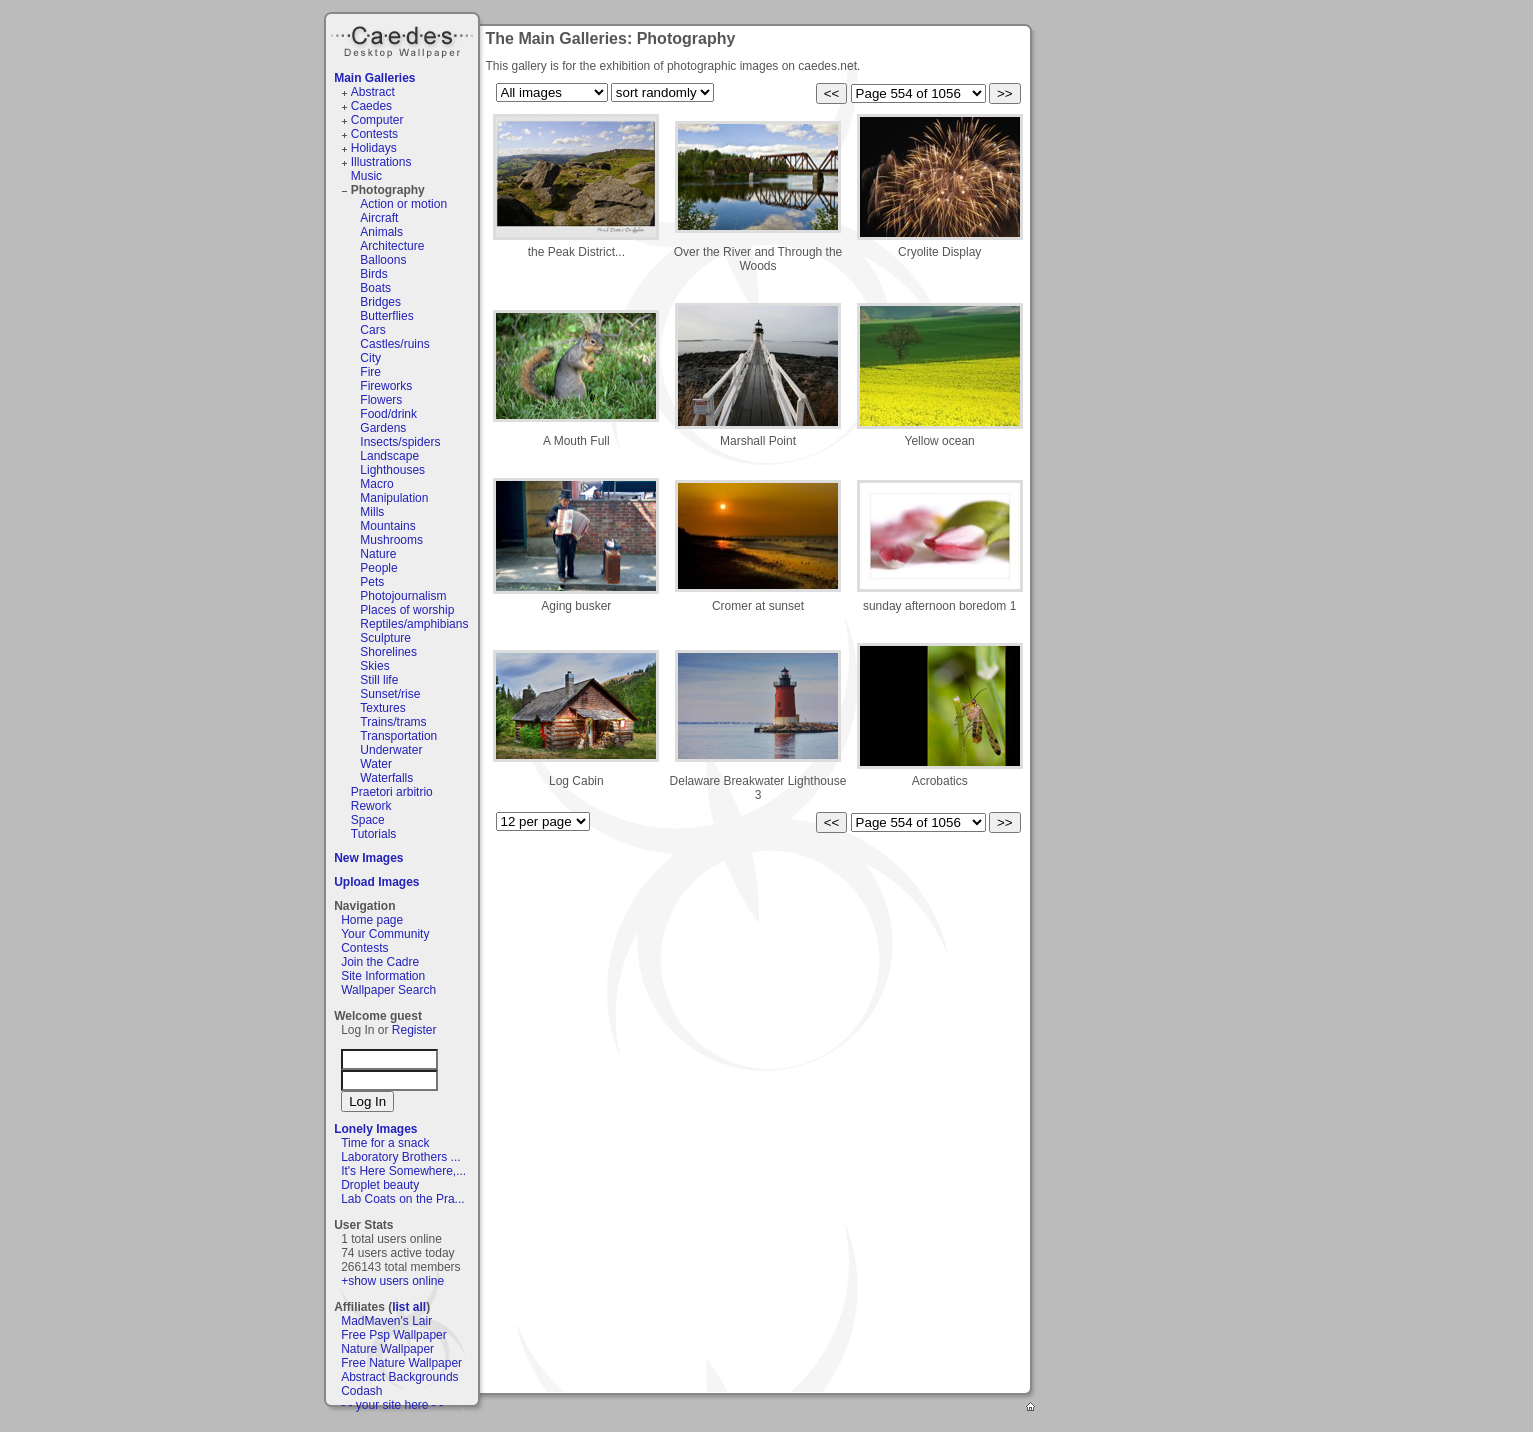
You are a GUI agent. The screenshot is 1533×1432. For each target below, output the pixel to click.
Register (414, 1030)
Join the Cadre (380, 962)
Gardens (383, 428)
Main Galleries (374, 78)
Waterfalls (386, 778)
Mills (372, 512)
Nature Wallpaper (387, 1349)
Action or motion (403, 204)
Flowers (381, 400)
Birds (373, 274)
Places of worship (407, 610)
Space (368, 820)
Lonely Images (375, 1129)
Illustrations (381, 162)
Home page (372, 920)
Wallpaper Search (388, 990)
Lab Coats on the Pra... (402, 1199)
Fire (370, 372)
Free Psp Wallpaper (394, 1335)
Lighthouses (392, 470)
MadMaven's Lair (386, 1321)
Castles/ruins (394, 344)
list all (409, 1307)
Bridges (380, 302)
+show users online (392, 1281)
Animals (381, 232)
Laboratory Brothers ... (400, 1157)
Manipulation (394, 498)
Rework (371, 806)
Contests (374, 134)
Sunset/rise (390, 694)
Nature (378, 554)
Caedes (404, 39)
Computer (377, 120)
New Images (368, 858)
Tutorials (374, 834)
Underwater (391, 750)
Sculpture (385, 638)
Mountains (387, 526)
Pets (372, 582)
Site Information (383, 976)
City (370, 358)
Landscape (389, 456)
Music (366, 176)
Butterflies (386, 316)
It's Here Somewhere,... (403, 1171)
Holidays (374, 148)
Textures (382, 708)
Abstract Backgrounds (399, 1377)
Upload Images (376, 882)
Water (376, 764)
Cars (372, 330)
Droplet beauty (380, 1185)
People (378, 568)
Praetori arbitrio (392, 792)
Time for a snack (385, 1143)
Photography (388, 190)
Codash (361, 1391)
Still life (379, 680)
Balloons (383, 260)
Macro (376, 484)
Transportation (398, 736)
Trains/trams (393, 722)
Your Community (385, 934)
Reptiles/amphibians (414, 624)
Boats (375, 288)
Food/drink (388, 414)
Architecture (392, 246)
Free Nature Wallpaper (401, 1363)
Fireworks (386, 386)
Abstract (373, 92)
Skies (374, 666)
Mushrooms (391, 540)
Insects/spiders (400, 442)
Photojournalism (403, 596)
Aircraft (379, 218)
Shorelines (388, 652)
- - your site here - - (392, 1405)
